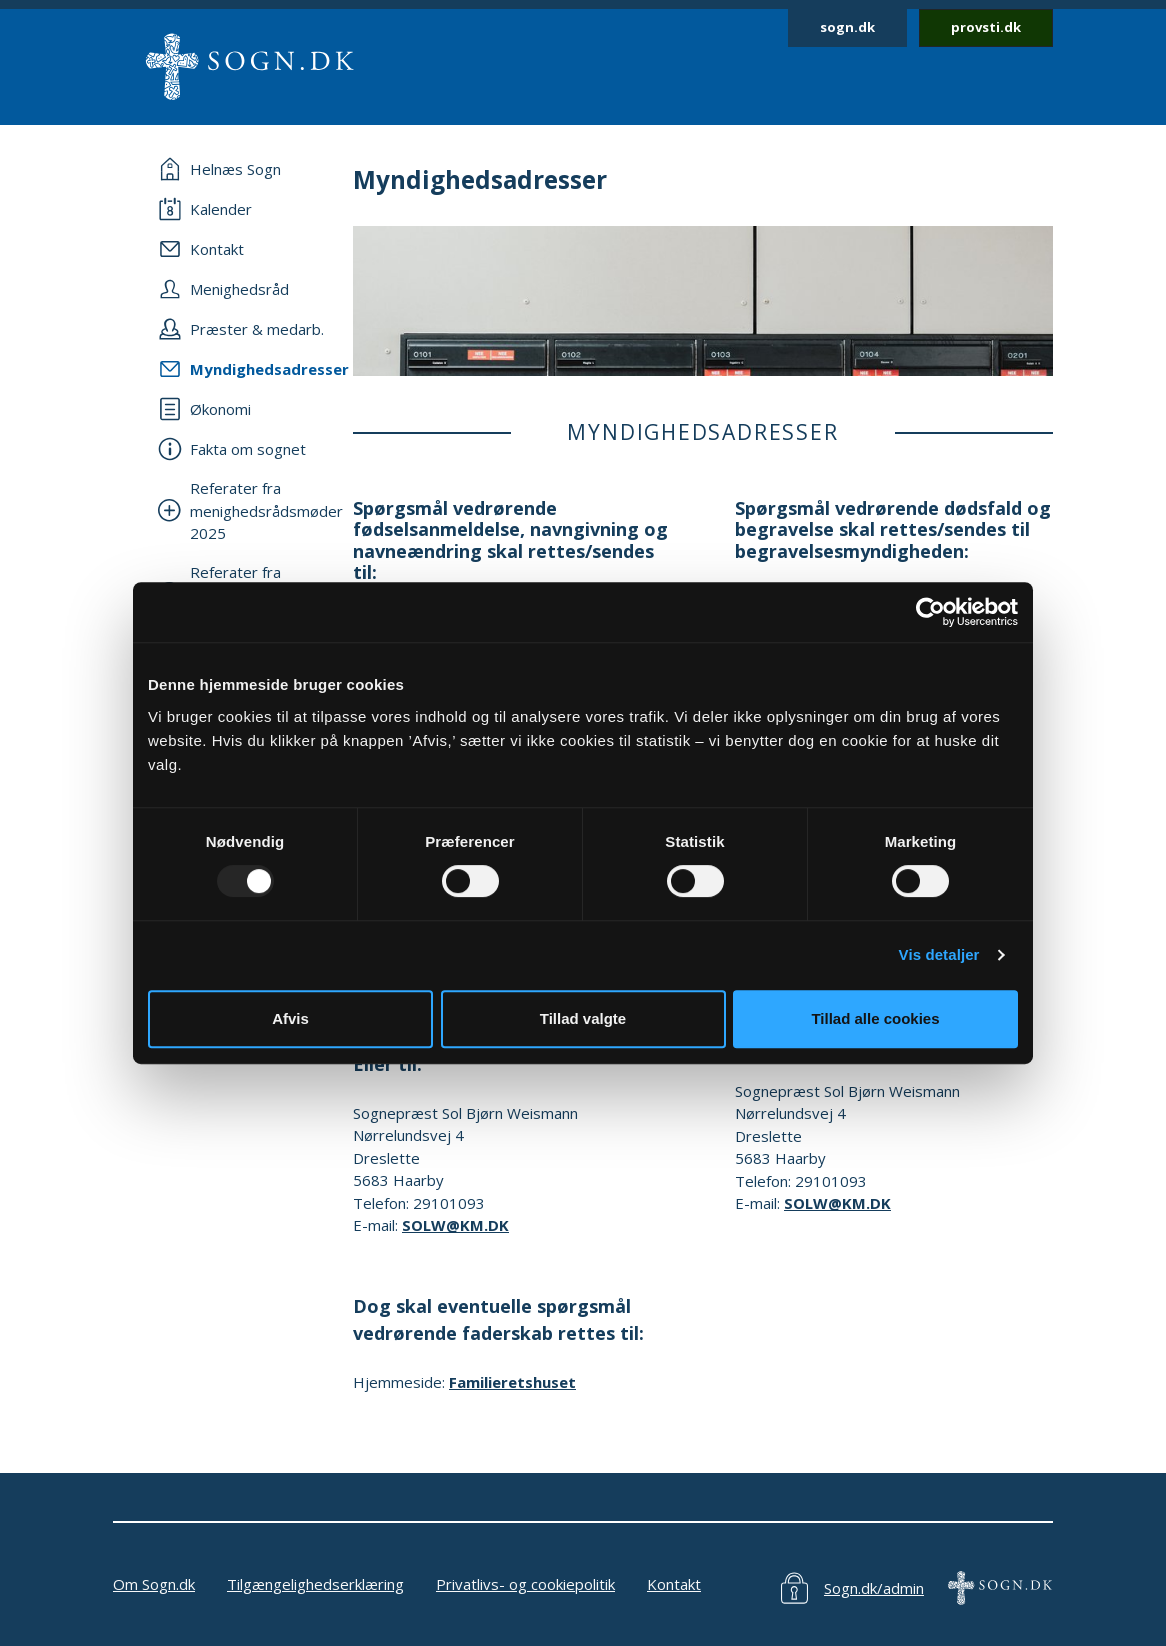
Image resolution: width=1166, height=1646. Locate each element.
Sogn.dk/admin (874, 1588)
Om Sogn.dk (154, 1584)
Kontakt (674, 1584)
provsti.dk (986, 27)
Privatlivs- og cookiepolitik (525, 1584)
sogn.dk (847, 27)
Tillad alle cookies (875, 1018)
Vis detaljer (939, 954)
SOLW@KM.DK (455, 1225)
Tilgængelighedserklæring (315, 1584)
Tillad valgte (583, 1018)
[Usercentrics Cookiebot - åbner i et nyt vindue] (930, 612)
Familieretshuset (512, 1382)
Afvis (290, 1018)
